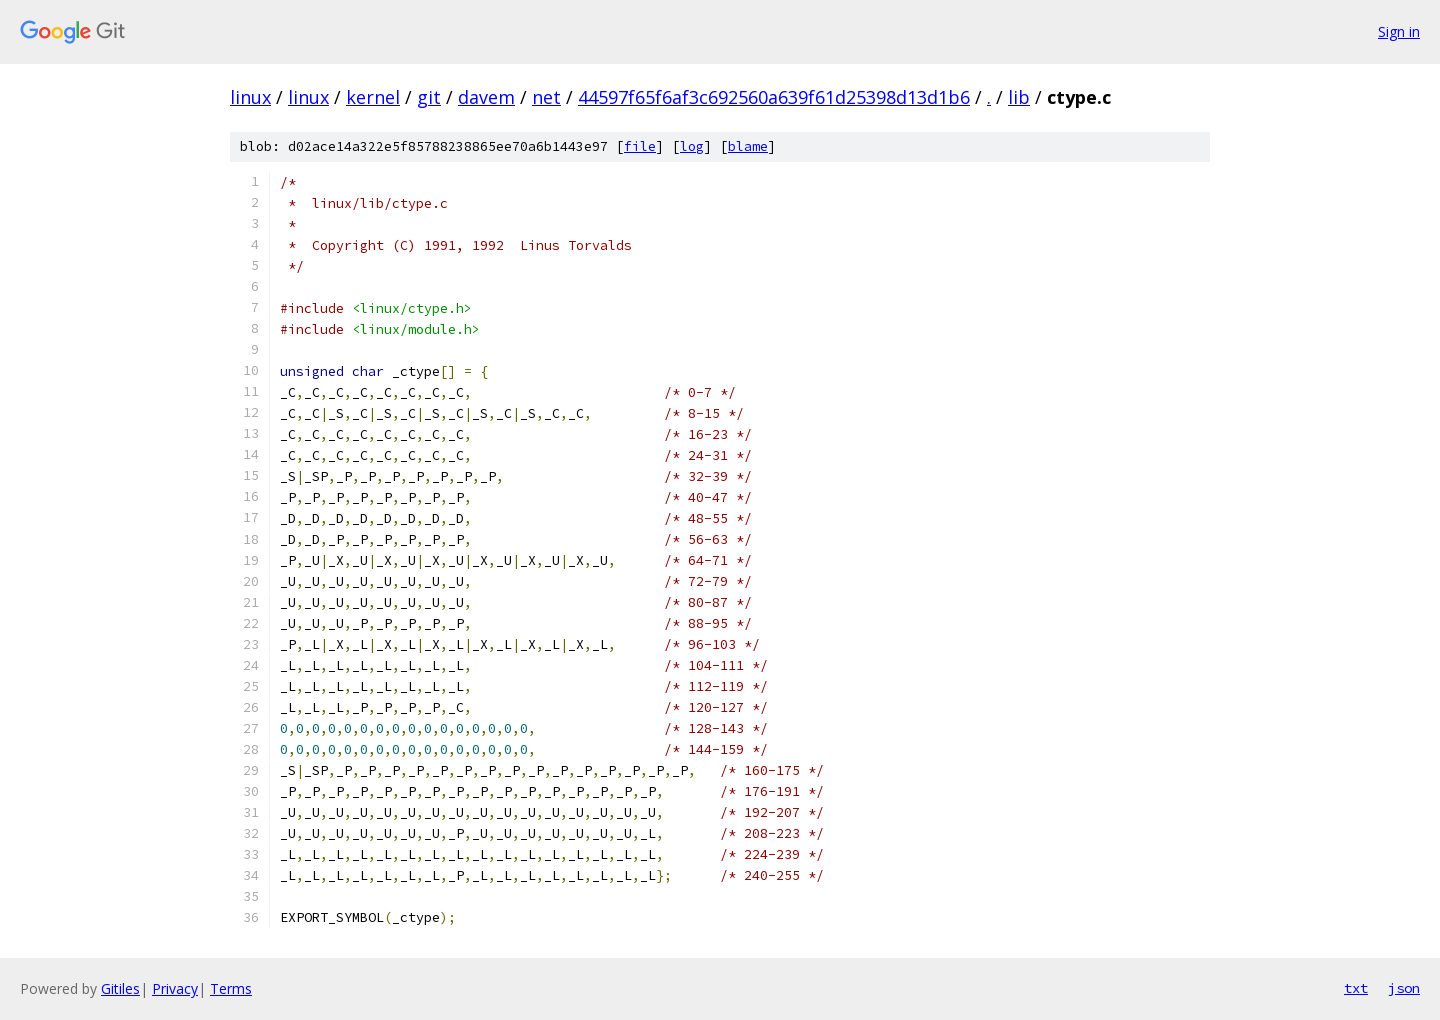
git (429, 97)
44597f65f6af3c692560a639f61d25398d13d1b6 (774, 97)
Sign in (1399, 31)
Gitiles (120, 988)
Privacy (175, 988)
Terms (231, 988)
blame (748, 146)
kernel (373, 97)
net (546, 97)
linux (250, 97)
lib (1019, 97)
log (692, 146)
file (640, 146)
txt (1356, 988)
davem (486, 97)
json (1404, 988)
